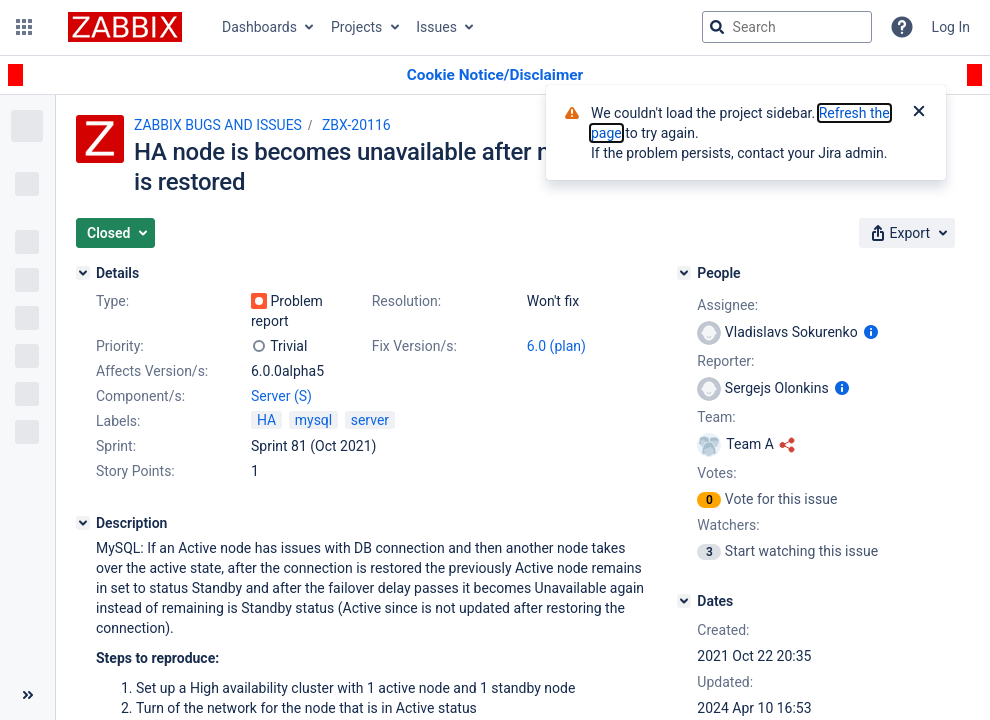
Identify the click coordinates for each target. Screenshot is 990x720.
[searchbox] (787, 27)
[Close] (919, 113)
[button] (24, 27)
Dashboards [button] (259, 27)
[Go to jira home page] (125, 27)
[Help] (902, 27)
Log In (951, 27)
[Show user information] (871, 332)
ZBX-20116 (356, 125)
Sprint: (116, 446)
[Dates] (684, 601)
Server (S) (281, 396)
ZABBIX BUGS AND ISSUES (218, 125)
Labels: (118, 421)
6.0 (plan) (556, 346)
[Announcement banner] (495, 75)
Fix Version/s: (414, 346)
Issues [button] (436, 27)
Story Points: (135, 471)
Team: (716, 417)
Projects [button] (356, 27)
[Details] (83, 273)
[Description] (83, 523)
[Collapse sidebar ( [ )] (27, 695)
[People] (684, 273)
